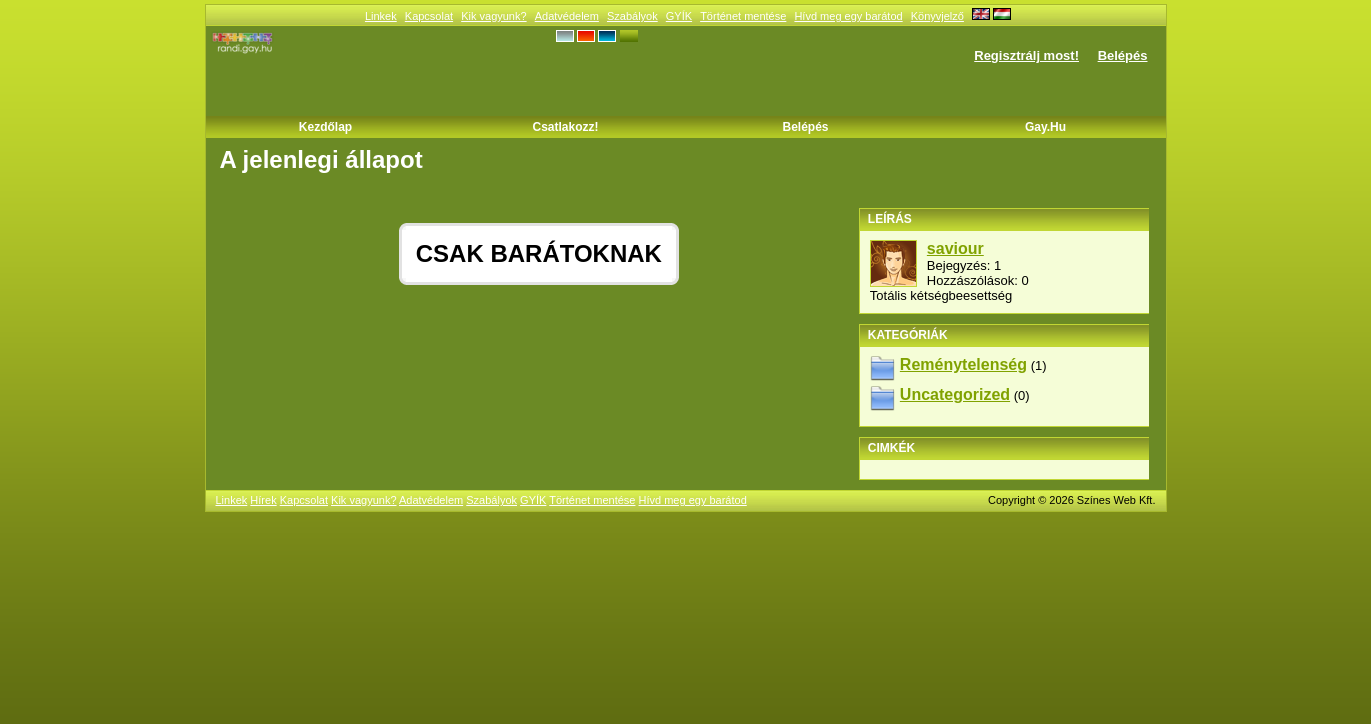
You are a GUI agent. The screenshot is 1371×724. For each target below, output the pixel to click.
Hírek (263, 500)
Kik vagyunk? (493, 16)
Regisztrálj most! (1026, 55)
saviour (955, 248)
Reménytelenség (963, 364)
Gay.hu (1045, 127)
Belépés (1123, 55)
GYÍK (679, 16)
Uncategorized (955, 394)
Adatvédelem (567, 16)
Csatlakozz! (565, 127)
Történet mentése (743, 16)
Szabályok (632, 16)
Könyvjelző (937, 16)
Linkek (381, 16)
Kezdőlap (325, 127)
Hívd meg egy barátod (848, 16)
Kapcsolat (429, 16)
